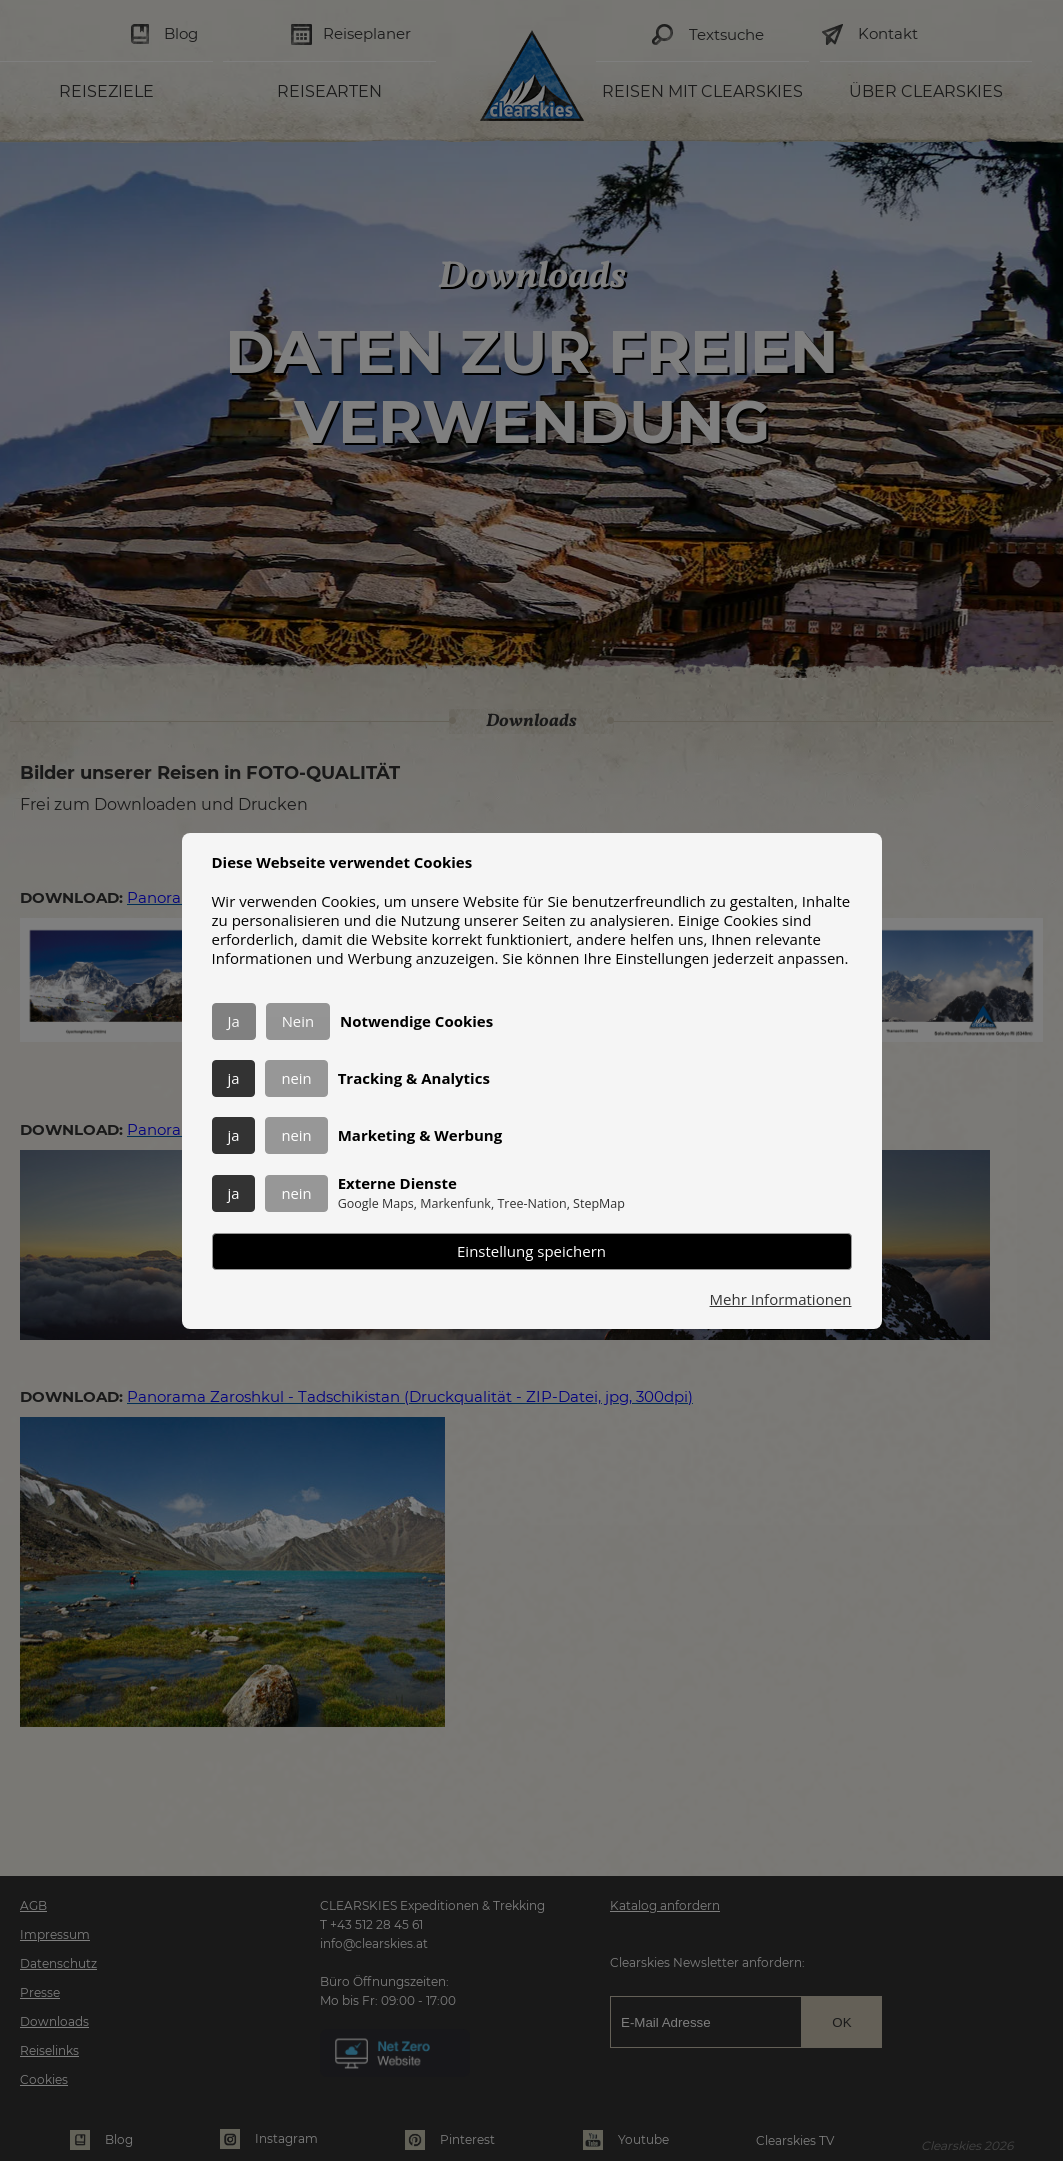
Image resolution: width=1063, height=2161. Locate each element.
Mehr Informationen (781, 1299)
